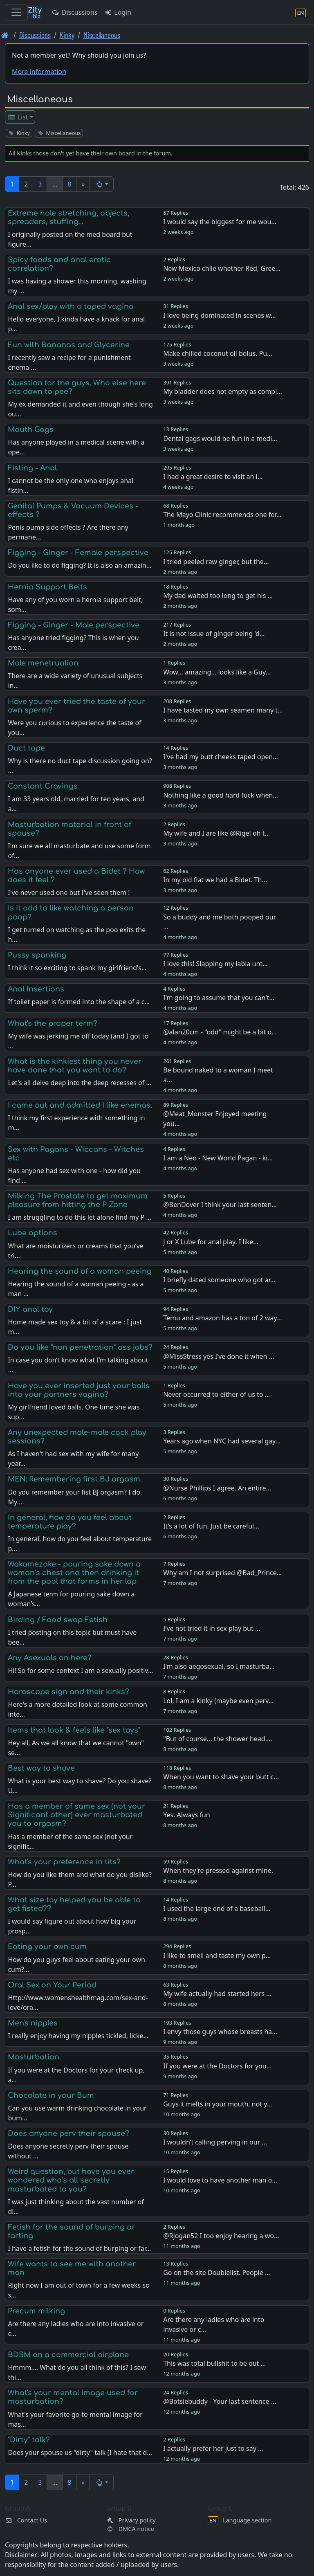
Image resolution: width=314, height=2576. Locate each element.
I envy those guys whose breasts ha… (220, 2031)
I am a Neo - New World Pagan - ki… (218, 1157)
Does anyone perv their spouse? (68, 2133)
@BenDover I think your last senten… (220, 1204)
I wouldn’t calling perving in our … (215, 2142)
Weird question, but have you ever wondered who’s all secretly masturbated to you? (71, 2180)
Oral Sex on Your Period (52, 1985)
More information (39, 71)
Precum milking (36, 2311)
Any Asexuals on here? (50, 1658)
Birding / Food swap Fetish (58, 1620)
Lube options (32, 1233)
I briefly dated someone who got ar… (219, 1279)
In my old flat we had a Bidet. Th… (215, 879)
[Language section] (300, 12)
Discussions (74, 12)
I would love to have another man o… (220, 2180)
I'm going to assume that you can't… (218, 997)
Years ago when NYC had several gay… (221, 1440)
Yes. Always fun (186, 1814)
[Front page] (5, 35)
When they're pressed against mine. (218, 1870)
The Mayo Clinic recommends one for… (222, 514)
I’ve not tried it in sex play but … (211, 1628)
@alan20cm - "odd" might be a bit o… (220, 1031)
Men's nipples (33, 2023)
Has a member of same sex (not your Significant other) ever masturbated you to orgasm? (76, 1814)
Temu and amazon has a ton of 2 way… (222, 1317)
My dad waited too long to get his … (218, 595)
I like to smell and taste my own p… (217, 1955)
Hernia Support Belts (47, 587)
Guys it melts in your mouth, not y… (217, 2103)
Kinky (67, 35)
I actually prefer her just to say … (213, 2448)
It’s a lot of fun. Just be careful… (211, 1526)
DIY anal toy (30, 1309)
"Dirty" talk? (29, 2440)
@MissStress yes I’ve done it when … (218, 1356)
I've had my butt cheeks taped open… (220, 756)
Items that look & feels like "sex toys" (74, 1730)
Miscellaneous (101, 35)
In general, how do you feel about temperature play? (70, 1521)
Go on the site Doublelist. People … (216, 2272)
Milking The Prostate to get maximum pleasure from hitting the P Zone (78, 1200)
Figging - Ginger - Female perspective (78, 552)
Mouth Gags (31, 429)
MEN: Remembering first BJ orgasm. (75, 1479)
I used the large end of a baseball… (216, 1908)
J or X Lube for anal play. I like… (210, 1241)
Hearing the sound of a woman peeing (80, 1271)
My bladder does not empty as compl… (222, 391)
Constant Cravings (43, 786)
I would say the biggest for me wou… (219, 221)
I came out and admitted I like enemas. (80, 1105)
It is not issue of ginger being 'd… (214, 633)
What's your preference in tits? (64, 1862)
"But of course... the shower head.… (217, 1738)
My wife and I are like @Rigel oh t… (216, 833)
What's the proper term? (52, 1023)
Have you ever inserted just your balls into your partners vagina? (79, 1390)
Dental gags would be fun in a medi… (220, 438)
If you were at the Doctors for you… (217, 2065)
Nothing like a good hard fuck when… (220, 795)
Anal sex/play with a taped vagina (71, 306)
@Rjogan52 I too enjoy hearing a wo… (221, 2235)
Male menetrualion (43, 663)
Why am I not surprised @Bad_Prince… (222, 1572)
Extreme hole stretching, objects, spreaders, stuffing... (68, 217)
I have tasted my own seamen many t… (223, 710)
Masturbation (33, 2057)
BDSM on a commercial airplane (68, 2355)
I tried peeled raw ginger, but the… (216, 561)
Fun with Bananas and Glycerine (69, 345)
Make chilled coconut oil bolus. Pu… (217, 353)
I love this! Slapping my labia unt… (215, 963)
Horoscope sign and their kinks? (68, 1692)
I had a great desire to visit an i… (212, 476)
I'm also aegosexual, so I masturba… (219, 1666)
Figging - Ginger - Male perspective (73, 625)
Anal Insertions (36, 989)
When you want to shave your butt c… (221, 1776)
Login (117, 12)
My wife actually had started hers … (217, 1993)
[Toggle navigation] (16, 12)
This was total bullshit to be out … (214, 2363)
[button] (102, 184)
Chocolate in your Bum (51, 2095)
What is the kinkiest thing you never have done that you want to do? (74, 1065)
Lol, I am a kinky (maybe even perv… (218, 1700)
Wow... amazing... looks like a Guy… (217, 672)
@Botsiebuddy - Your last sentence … (219, 2401)
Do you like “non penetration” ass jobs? (80, 1347)
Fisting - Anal (32, 468)
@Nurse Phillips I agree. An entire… (217, 1488)
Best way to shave (41, 1768)
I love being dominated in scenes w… (219, 315)
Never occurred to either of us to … (216, 1394)
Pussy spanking (37, 955)
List (17, 116)
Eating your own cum (47, 1946)
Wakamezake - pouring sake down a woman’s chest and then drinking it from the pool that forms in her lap (74, 1572)
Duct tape (26, 748)
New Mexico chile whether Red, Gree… (221, 268)
